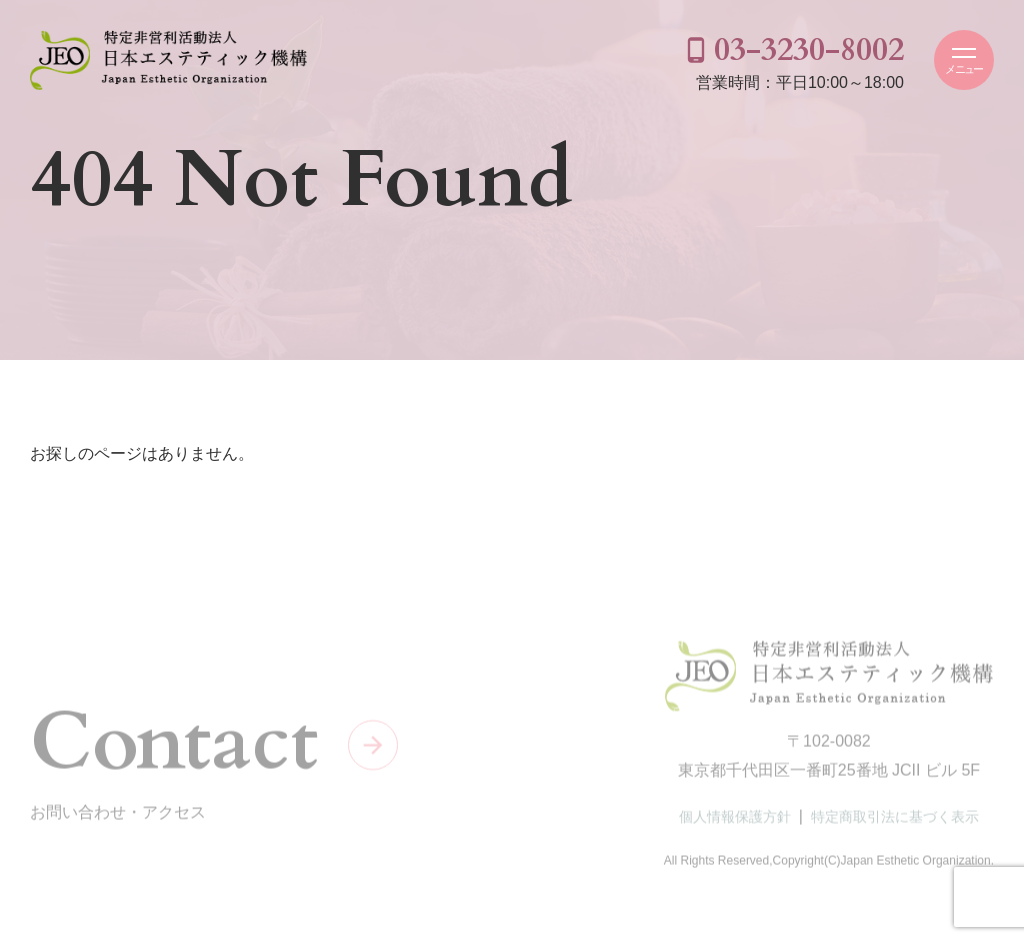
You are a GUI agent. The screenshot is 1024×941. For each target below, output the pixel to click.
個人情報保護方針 (735, 820)
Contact (174, 745)
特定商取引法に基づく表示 (895, 820)
